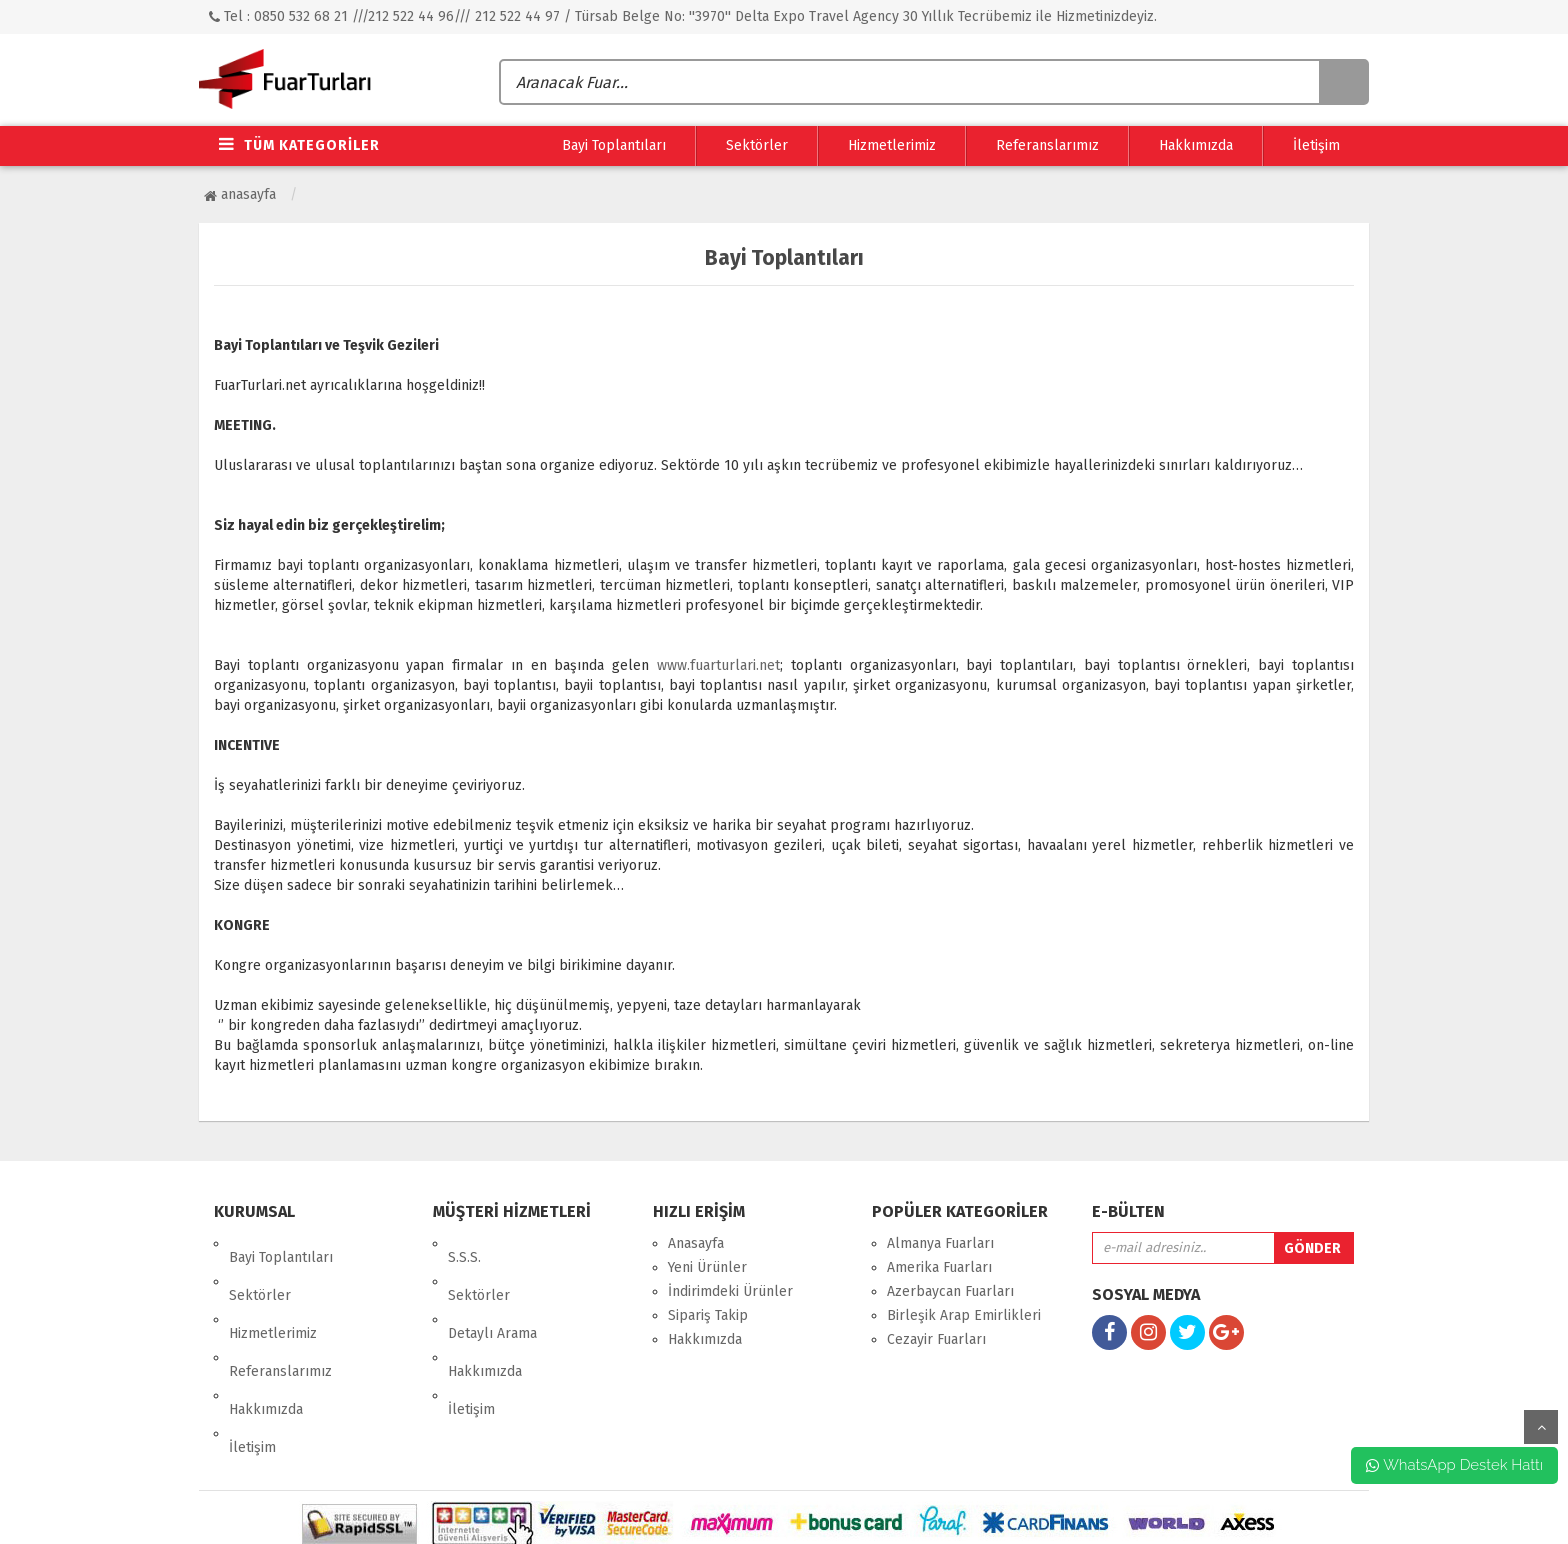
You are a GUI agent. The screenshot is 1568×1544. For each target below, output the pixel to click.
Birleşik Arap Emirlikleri (964, 1315)
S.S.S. (464, 1243)
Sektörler (757, 145)
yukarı (1541, 1427)
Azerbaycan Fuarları (950, 1291)
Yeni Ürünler (707, 1267)
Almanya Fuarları (940, 1243)
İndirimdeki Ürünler (730, 1291)
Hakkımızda (1196, 145)
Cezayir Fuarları (936, 1339)
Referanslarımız (1047, 145)
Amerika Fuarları (939, 1267)
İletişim (1316, 145)
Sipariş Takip (708, 1315)
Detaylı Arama (492, 1291)
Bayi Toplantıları (614, 145)
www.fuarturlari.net (718, 665)
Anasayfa (240, 194)
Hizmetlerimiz (892, 145)
